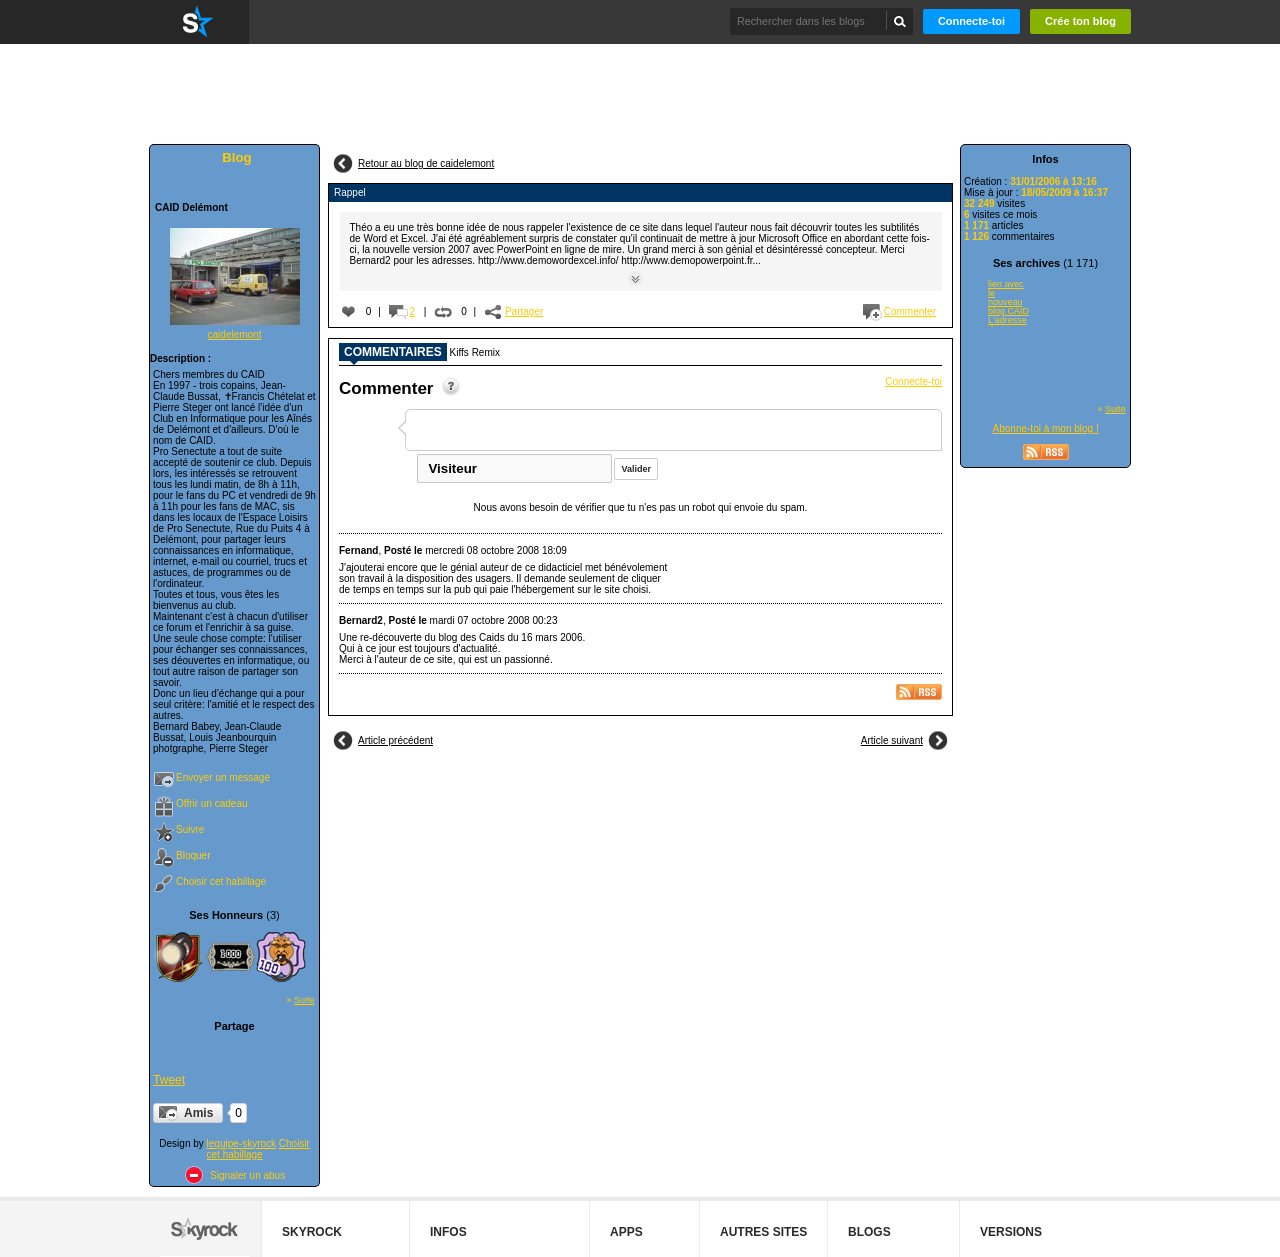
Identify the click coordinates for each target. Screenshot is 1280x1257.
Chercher (900, 21)
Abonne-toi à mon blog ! (1046, 428)
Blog (236, 157)
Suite (304, 1000)
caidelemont (235, 334)
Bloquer (193, 855)
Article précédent (395, 740)
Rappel (350, 192)
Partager (524, 311)
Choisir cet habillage (221, 881)
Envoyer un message (223, 777)
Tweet (169, 1080)
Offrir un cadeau (212, 803)
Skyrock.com (199, 22)
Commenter (910, 311)
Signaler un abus (247, 1175)
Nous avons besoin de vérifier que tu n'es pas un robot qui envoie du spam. (641, 507)
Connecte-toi (971, 21)
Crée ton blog (1080, 21)
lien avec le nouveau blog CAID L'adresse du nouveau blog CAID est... (1008, 303)
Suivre (190, 829)
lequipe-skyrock (241, 1143)
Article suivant (892, 740)
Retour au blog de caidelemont (426, 163)
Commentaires (393, 353)
